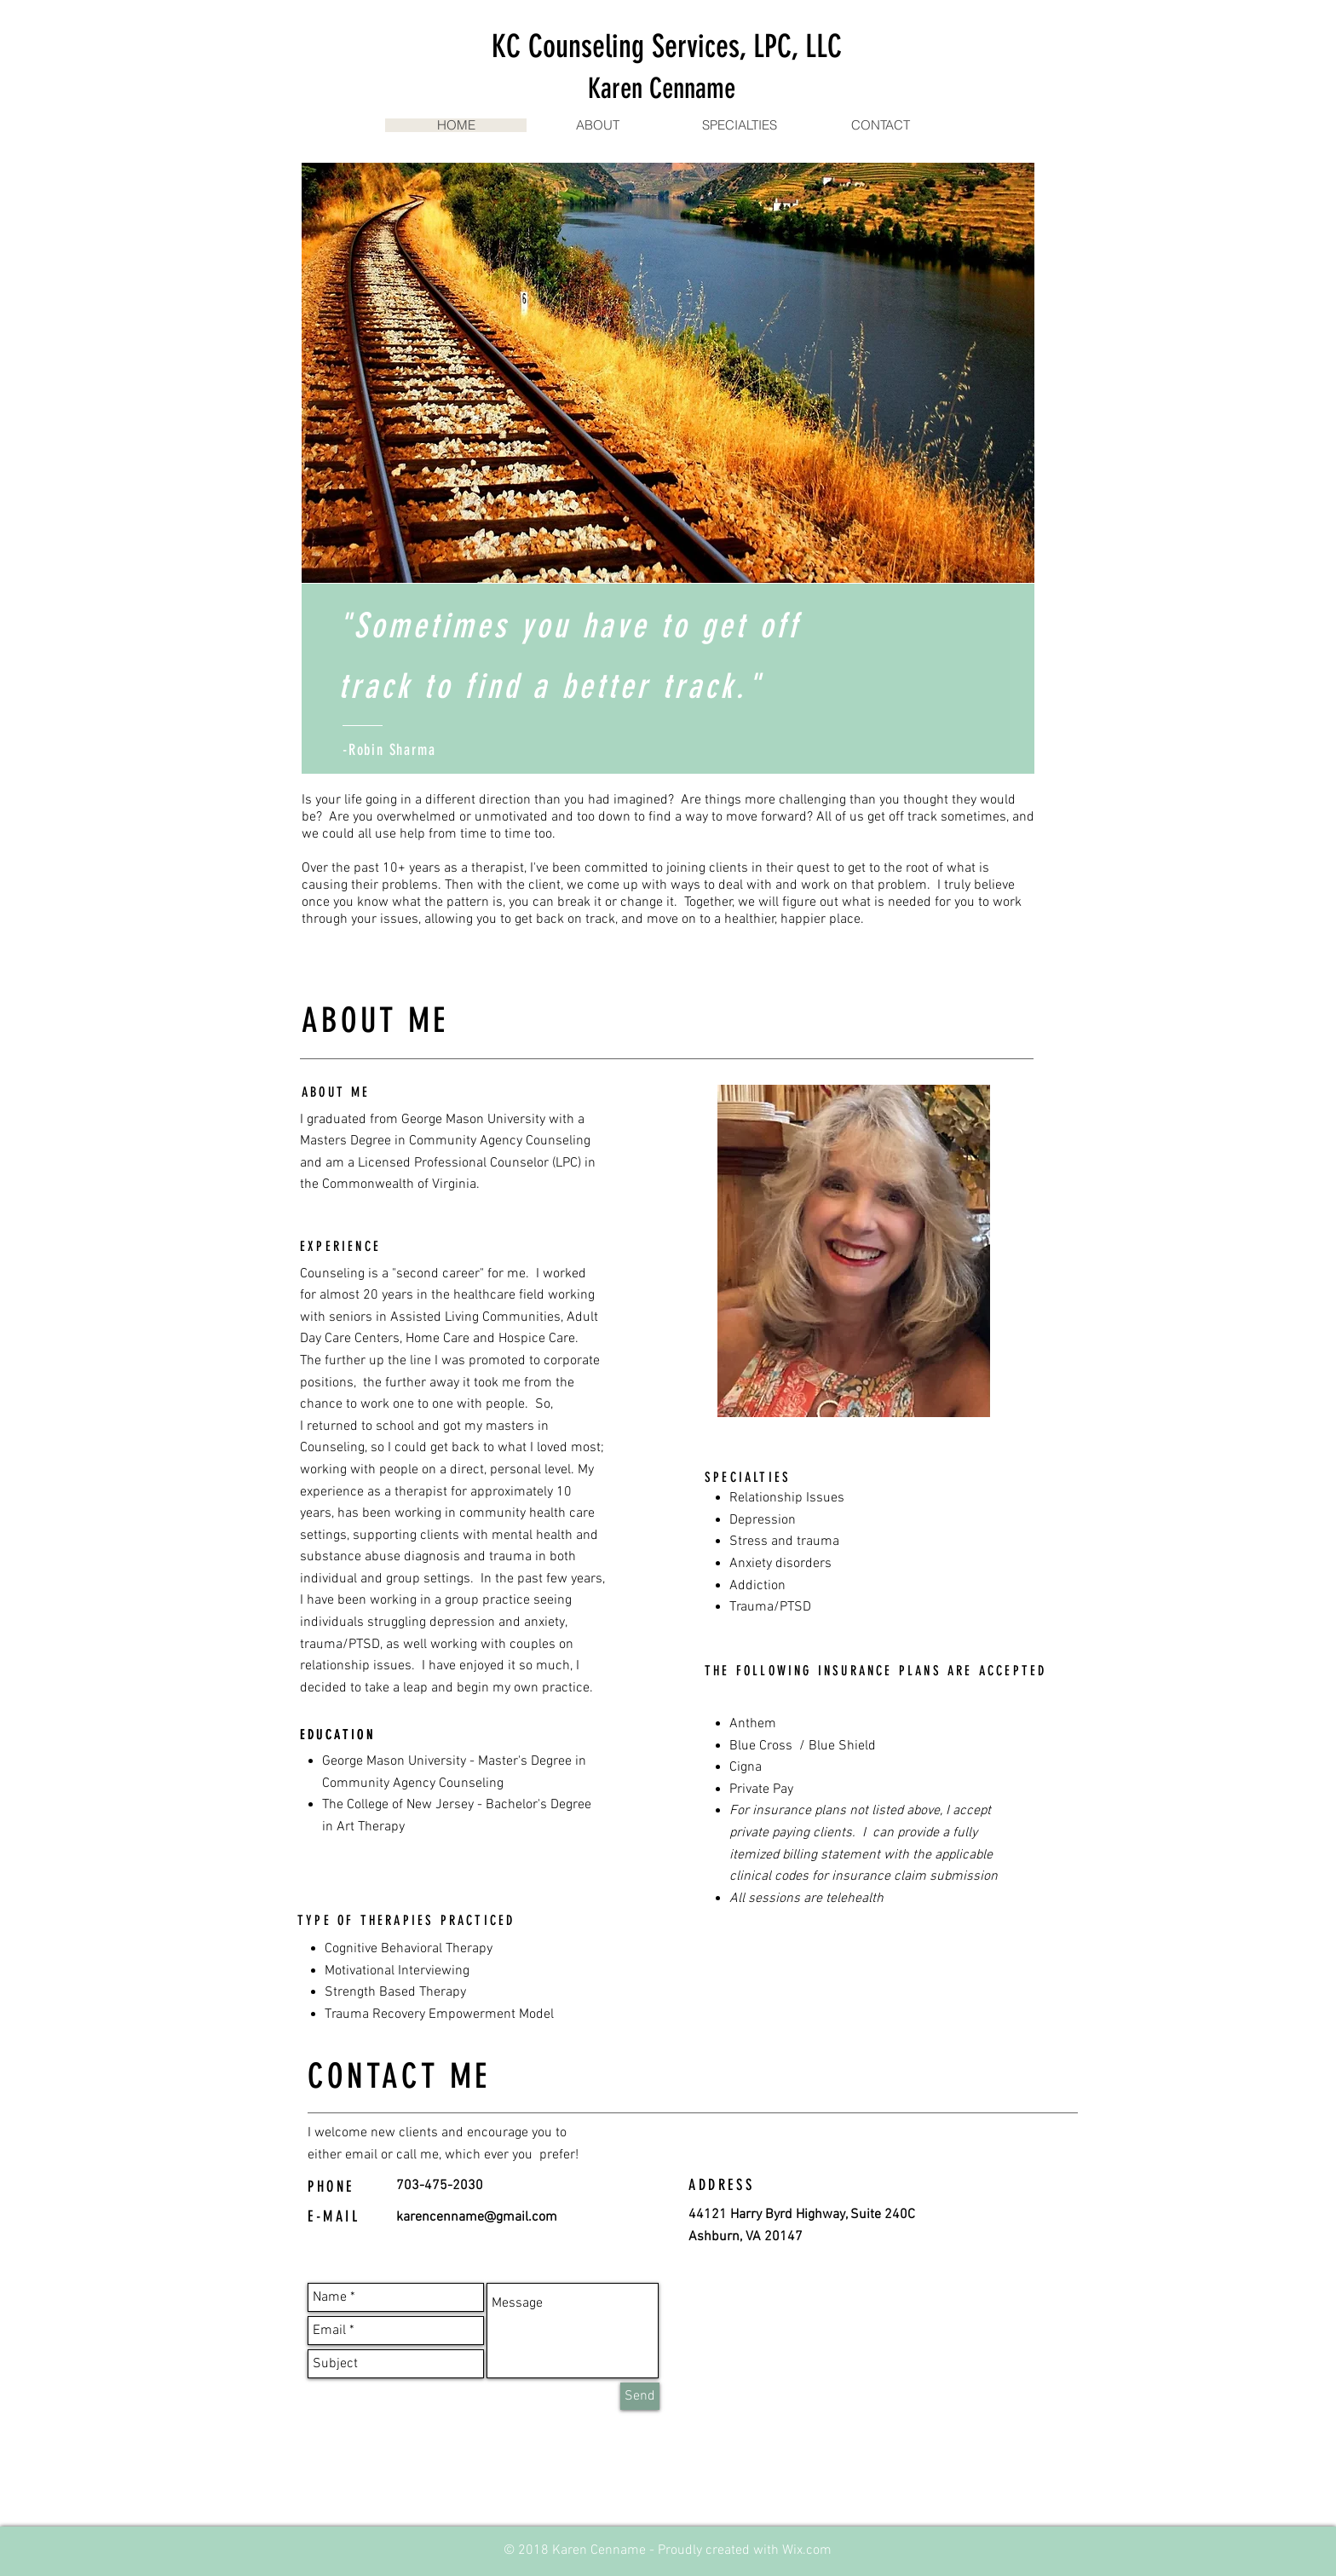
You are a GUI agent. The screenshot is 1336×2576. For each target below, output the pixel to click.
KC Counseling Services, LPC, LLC (667, 46)
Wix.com (807, 2550)
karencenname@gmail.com (476, 2217)
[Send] (639, 2396)
